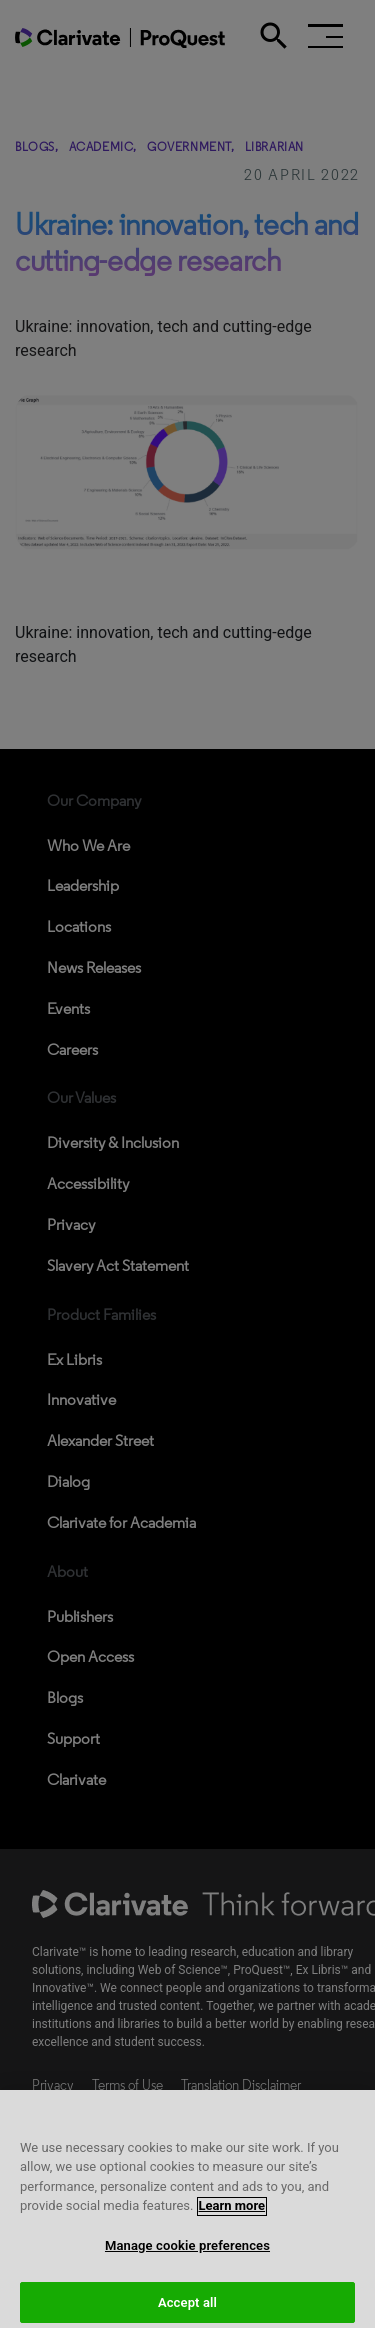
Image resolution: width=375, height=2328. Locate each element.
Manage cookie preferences (187, 2258)
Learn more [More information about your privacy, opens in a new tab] (232, 2219)
